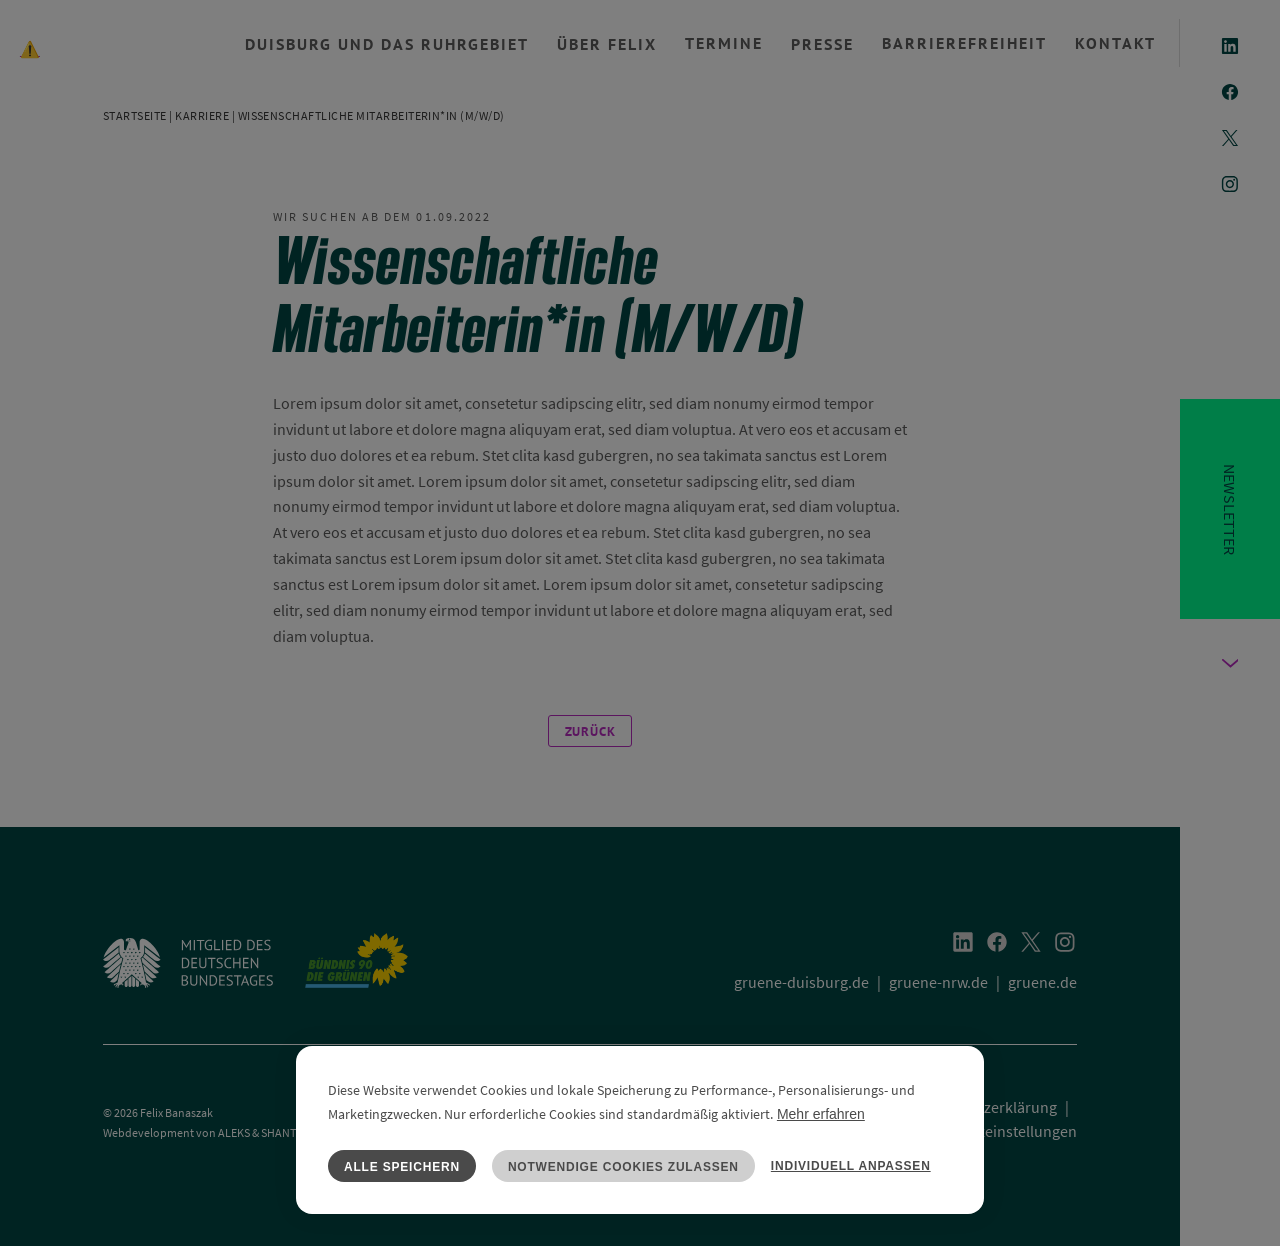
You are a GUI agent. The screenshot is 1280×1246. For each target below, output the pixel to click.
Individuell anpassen (851, 1166)
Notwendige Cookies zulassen (623, 1167)
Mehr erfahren (821, 1114)
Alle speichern (402, 1167)
